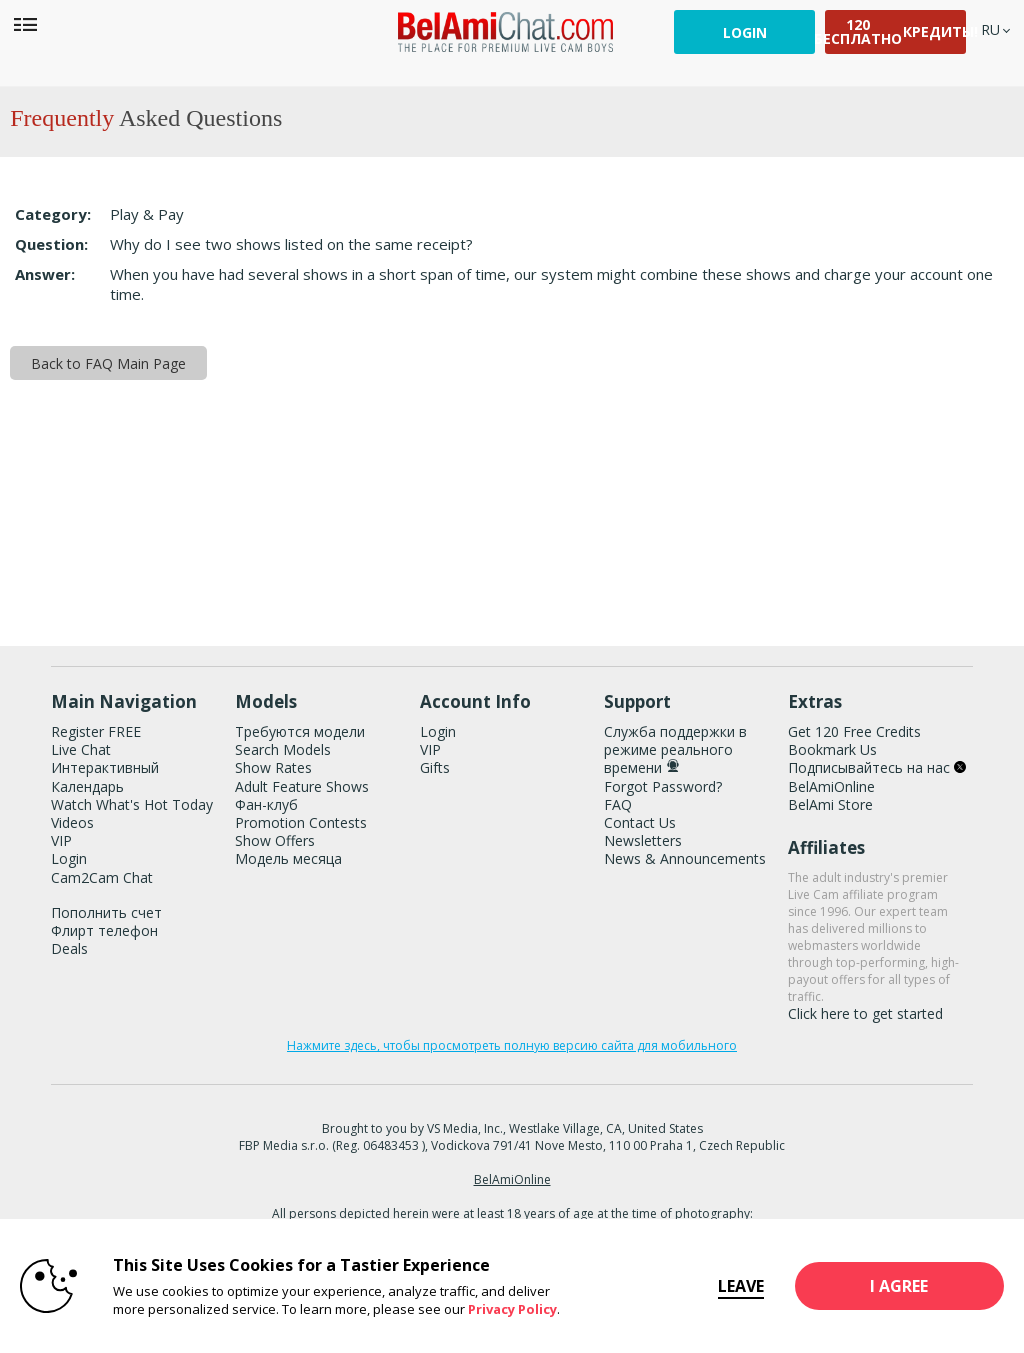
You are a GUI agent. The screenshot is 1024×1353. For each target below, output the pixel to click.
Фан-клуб (266, 804)
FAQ (618, 804)
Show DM (0, 589)
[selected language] (990, 29)
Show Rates (273, 767)
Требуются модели (300, 731)
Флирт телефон (104, 930)
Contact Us (640, 822)
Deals (69, 948)
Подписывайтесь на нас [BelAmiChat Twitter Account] (877, 767)
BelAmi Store (830, 804)
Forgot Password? (663, 786)
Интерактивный (105, 767)
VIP (61, 840)
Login (745, 32)
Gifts (435, 767)
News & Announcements (685, 858)
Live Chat (81, 749)
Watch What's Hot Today (132, 804)
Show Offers (275, 840)
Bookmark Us (832, 749)
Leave (722, 1286)
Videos (72, 822)
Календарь (87, 786)
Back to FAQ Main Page (108, 363)
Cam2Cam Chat (102, 877)
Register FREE (96, 731)
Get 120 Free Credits (854, 731)
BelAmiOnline (831, 786)
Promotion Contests (301, 822)
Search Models (283, 749)
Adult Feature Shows (302, 786)
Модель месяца (288, 858)
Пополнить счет (106, 912)
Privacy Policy (512, 1309)
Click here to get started (865, 1013)
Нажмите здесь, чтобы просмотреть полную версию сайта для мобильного (512, 1045)
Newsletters (643, 840)
